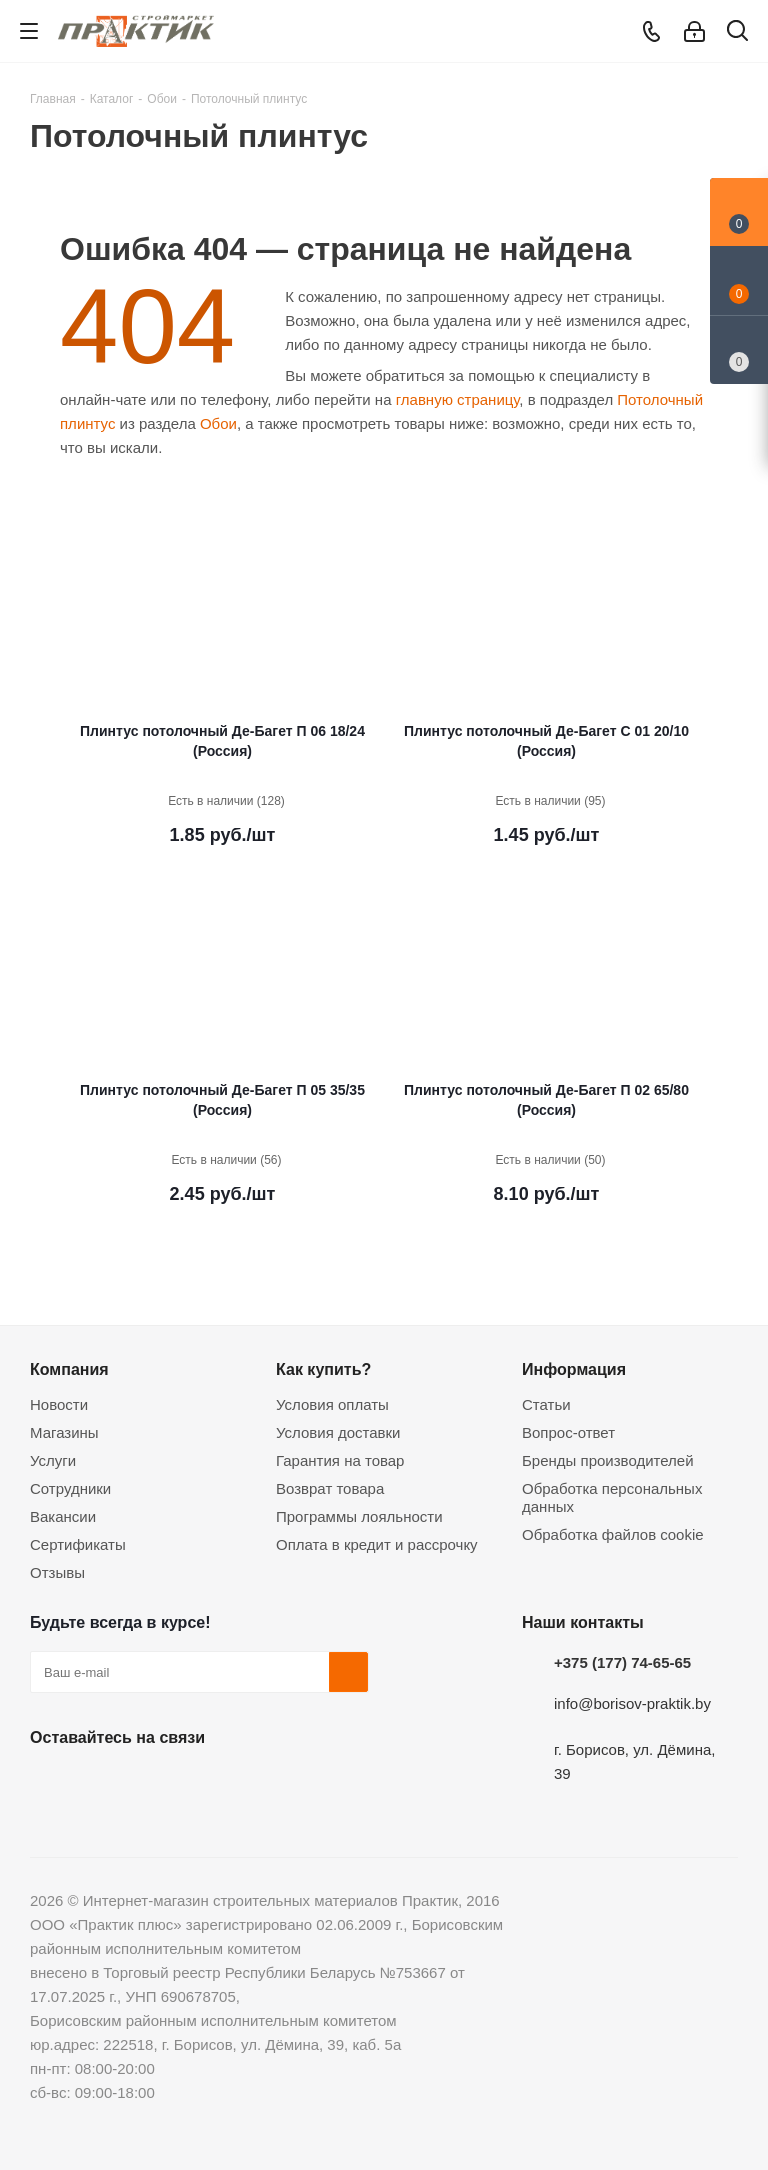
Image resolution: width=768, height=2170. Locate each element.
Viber (250, 1784)
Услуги (53, 1460)
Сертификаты (78, 1544)
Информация (574, 1369)
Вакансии (63, 1516)
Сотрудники (70, 1488)
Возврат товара (330, 1488)
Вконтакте (50, 1784)
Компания (69, 1369)
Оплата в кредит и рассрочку (377, 1544)
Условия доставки (338, 1432)
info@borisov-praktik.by (632, 1703)
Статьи (546, 1404)
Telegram (200, 1784)
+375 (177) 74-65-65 (622, 1662)
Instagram (150, 1784)
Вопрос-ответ (568, 1432)
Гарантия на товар (340, 1460)
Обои (218, 423)
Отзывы (57, 1572)
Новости (59, 1404)
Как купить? (323, 1369)
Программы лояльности (359, 1516)
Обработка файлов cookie (613, 1534)
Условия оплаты (332, 1404)
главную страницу (458, 399)
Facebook (100, 1784)
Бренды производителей (608, 1460)
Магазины (64, 1432)
